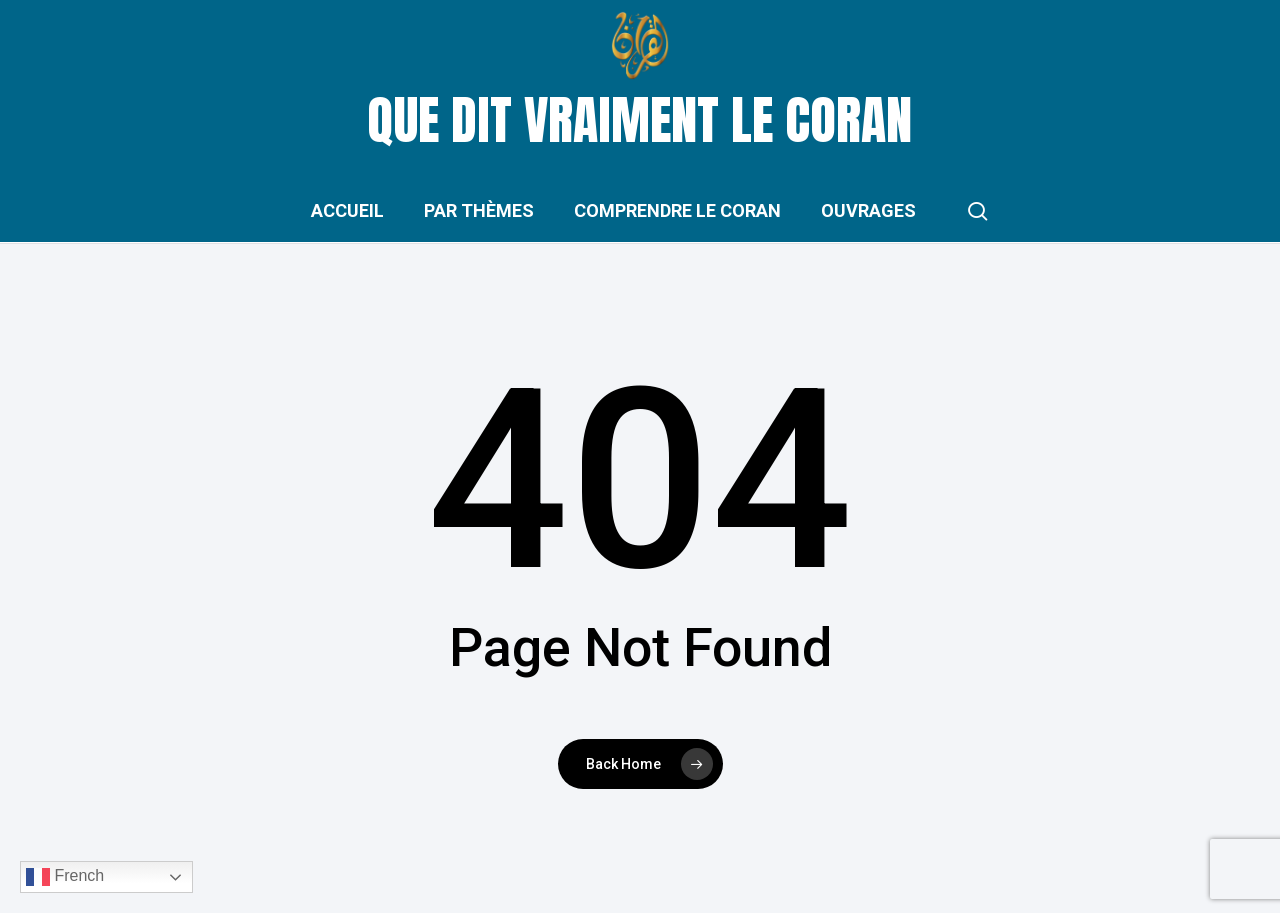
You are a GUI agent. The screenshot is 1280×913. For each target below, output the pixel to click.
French (65, 877)
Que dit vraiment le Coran (640, 120)
